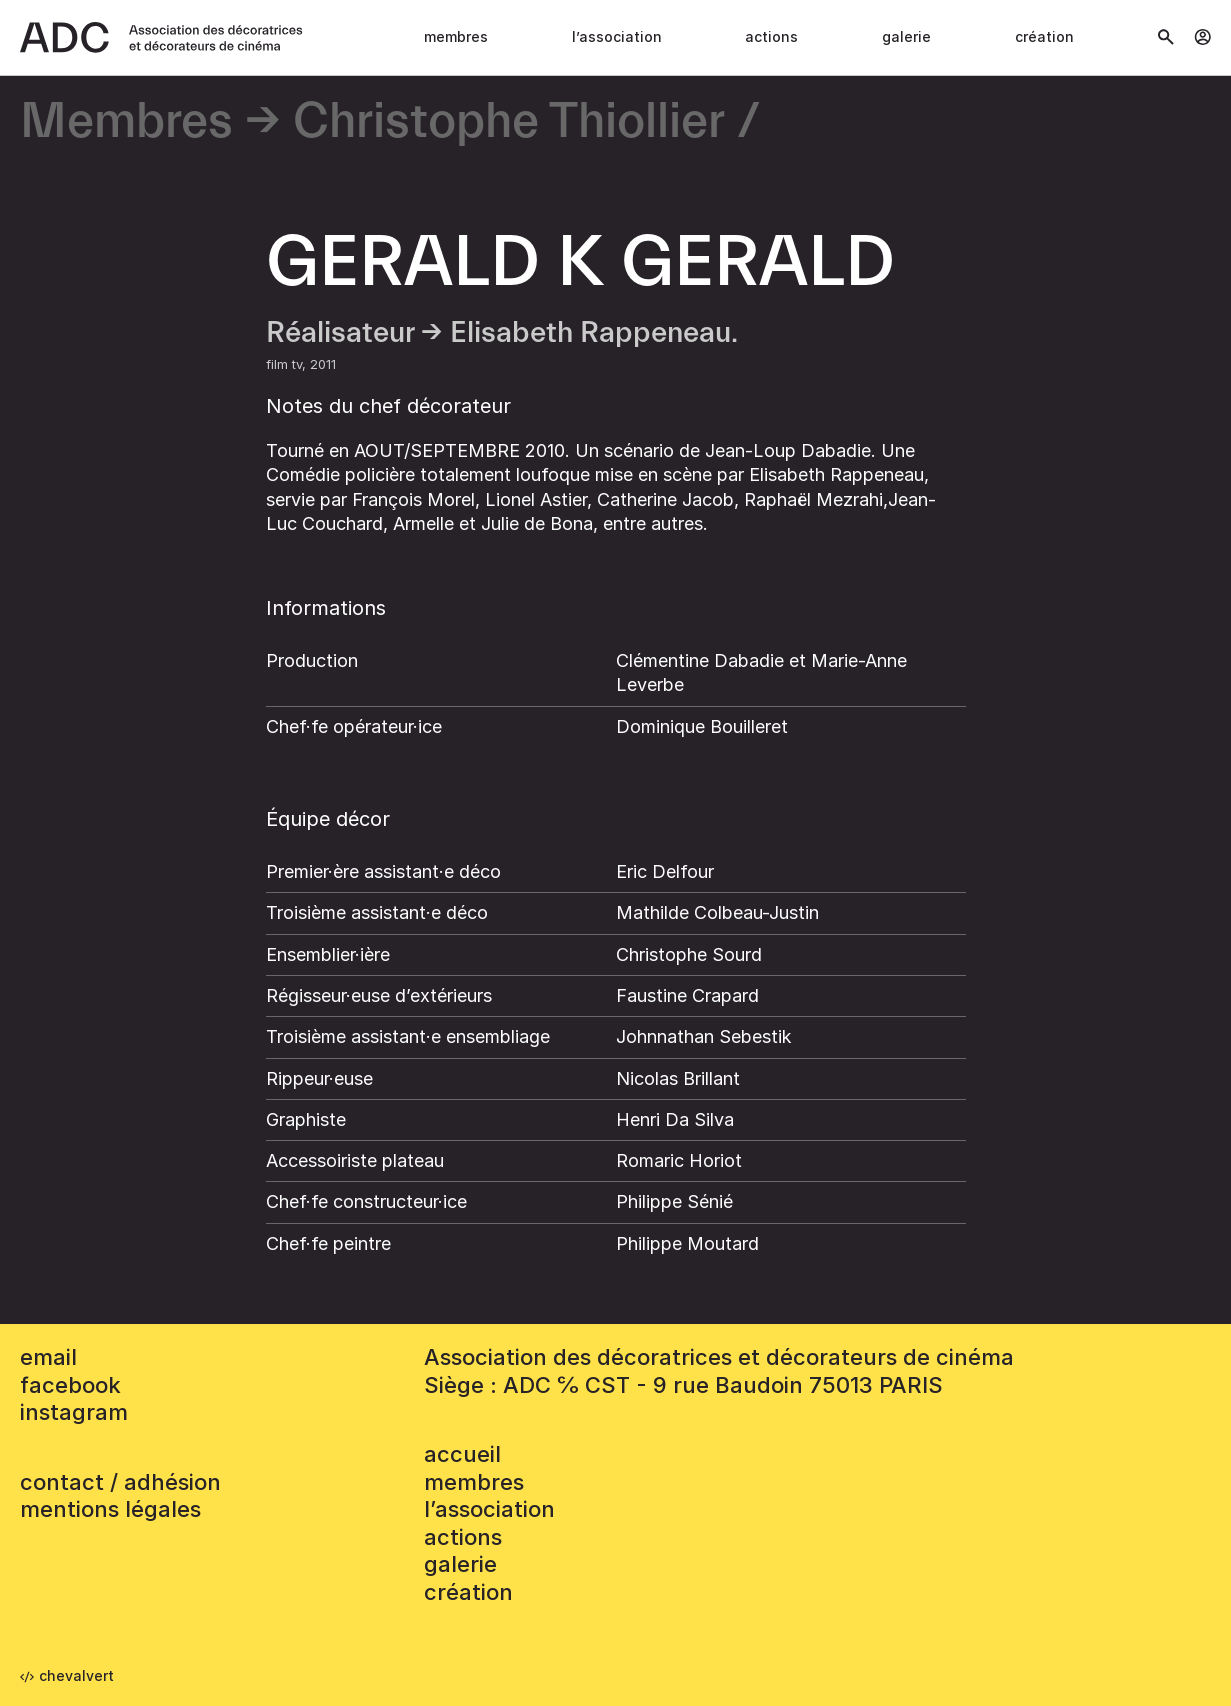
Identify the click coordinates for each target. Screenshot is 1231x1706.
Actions (771, 36)
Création (1044, 36)
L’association (617, 36)
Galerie (906, 36)
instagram (74, 1412)
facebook (70, 1385)
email (48, 1357)
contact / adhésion (120, 1482)
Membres (456, 36)
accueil (462, 1454)
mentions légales (110, 1509)
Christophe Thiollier (509, 122)
